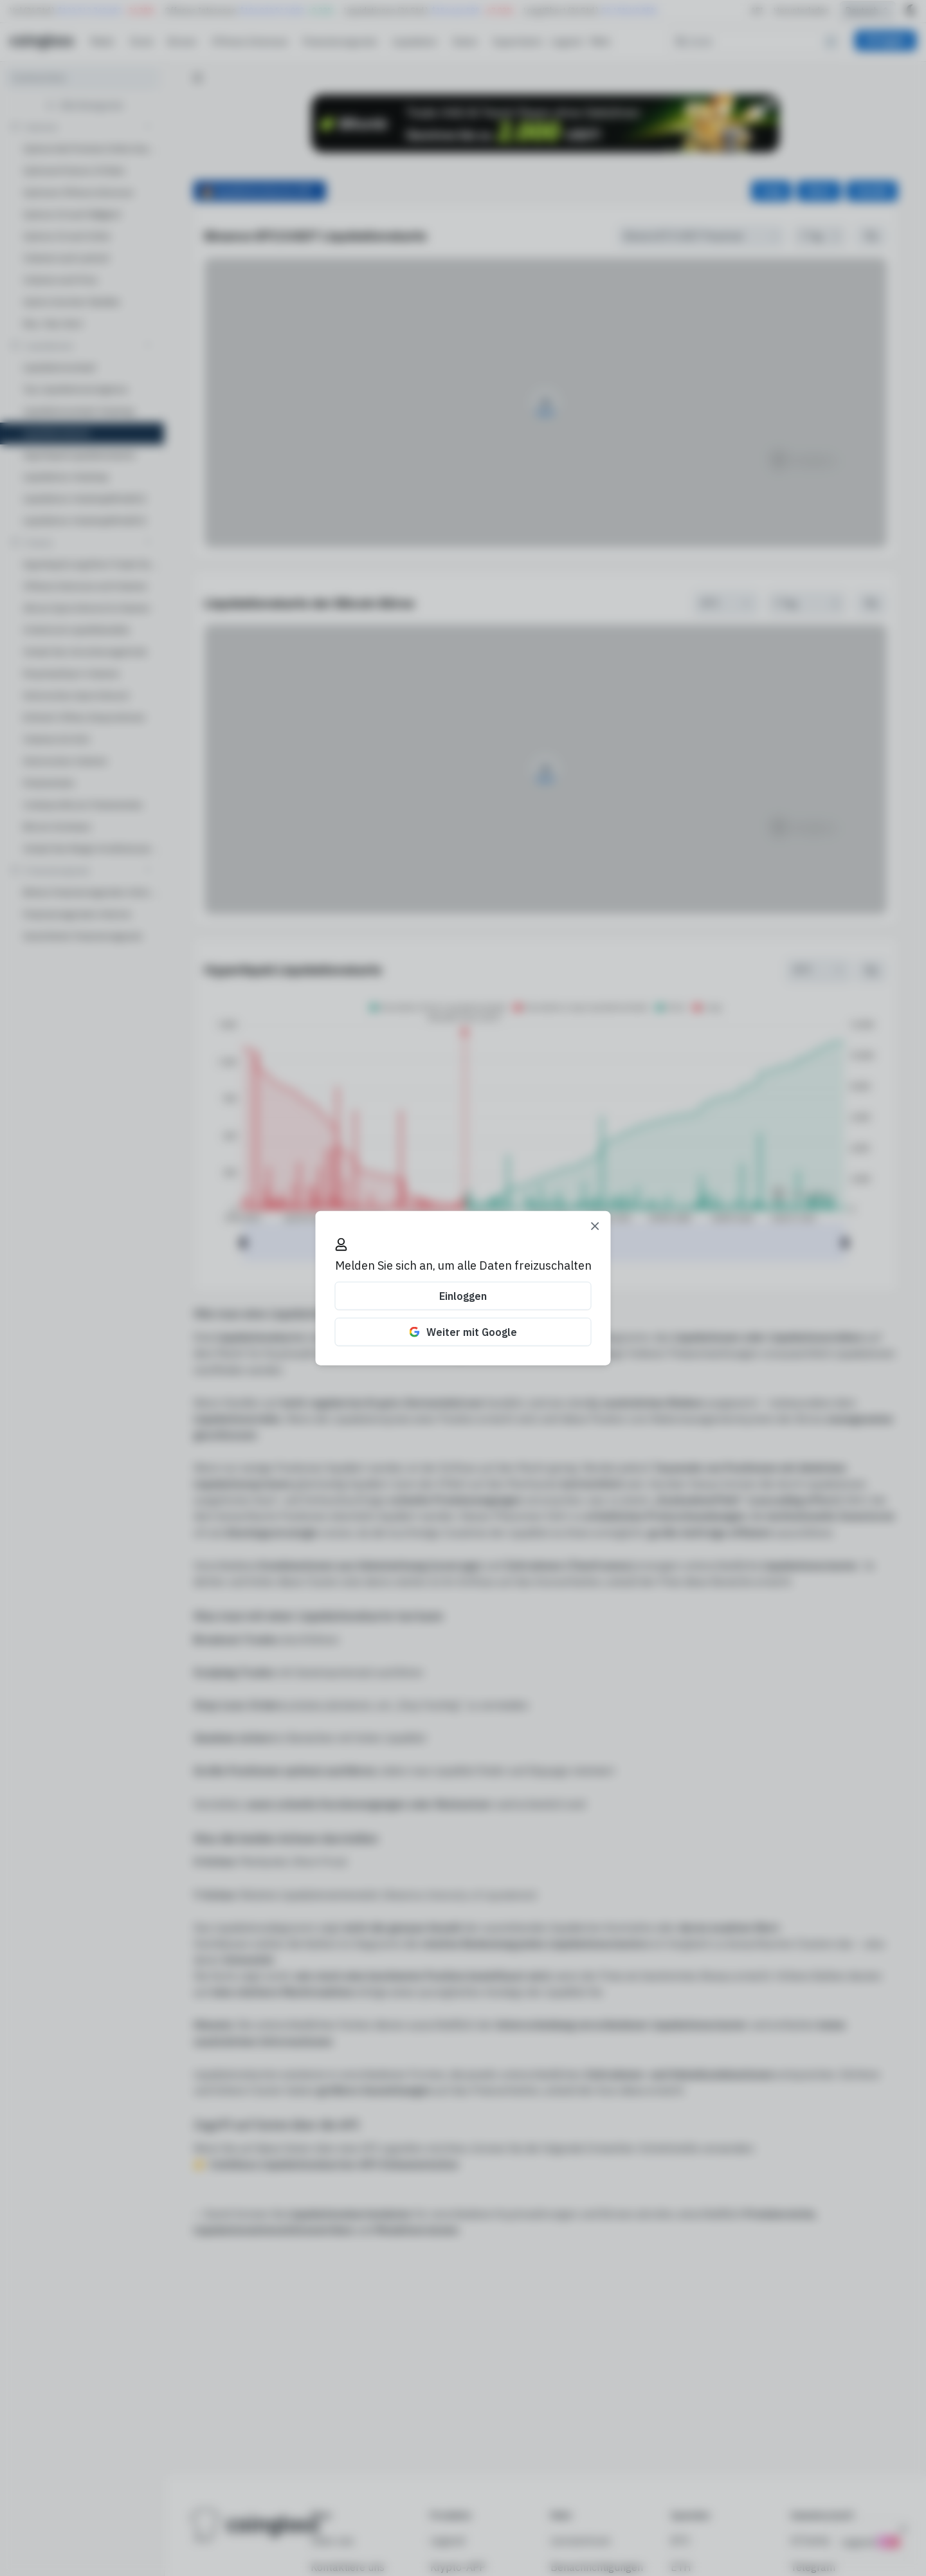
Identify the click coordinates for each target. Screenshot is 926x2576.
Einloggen (463, 1296)
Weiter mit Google (463, 1332)
